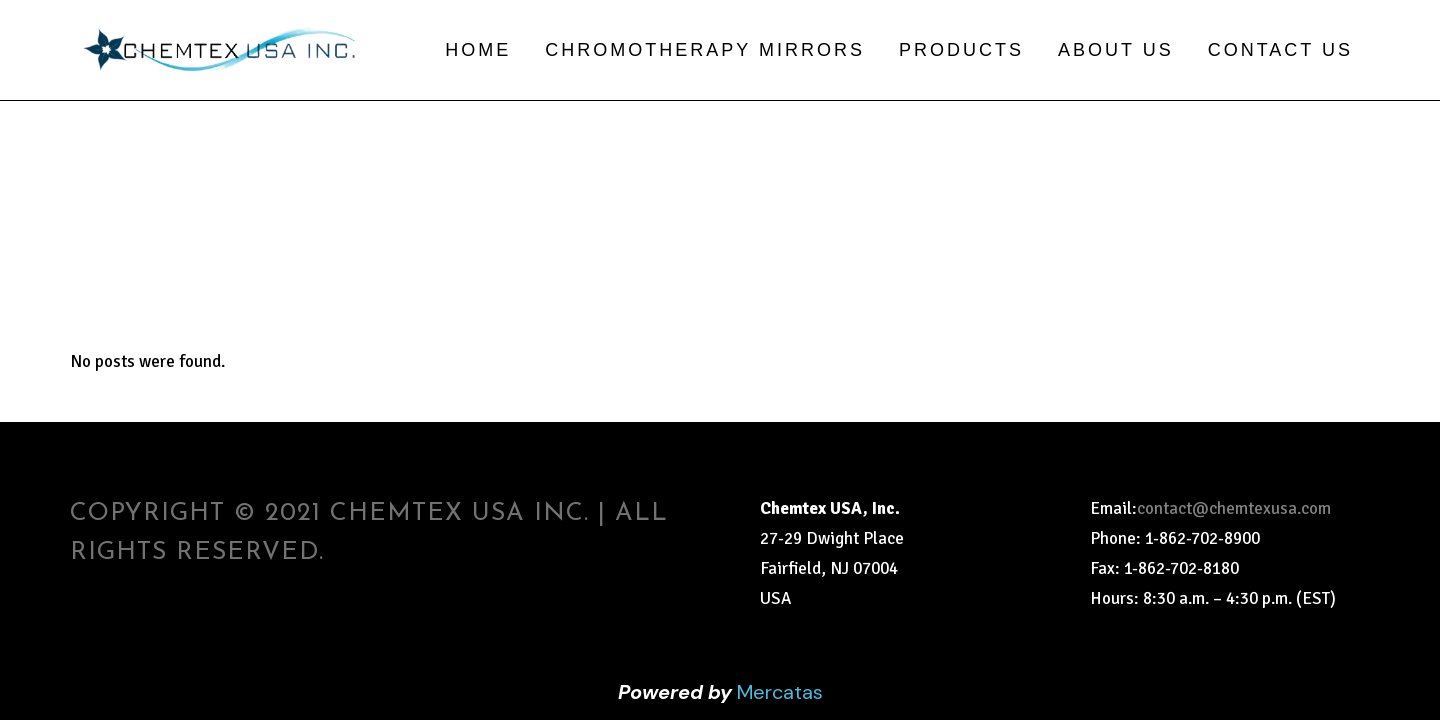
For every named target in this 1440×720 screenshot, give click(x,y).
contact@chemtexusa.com (1234, 508)
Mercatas (780, 692)
